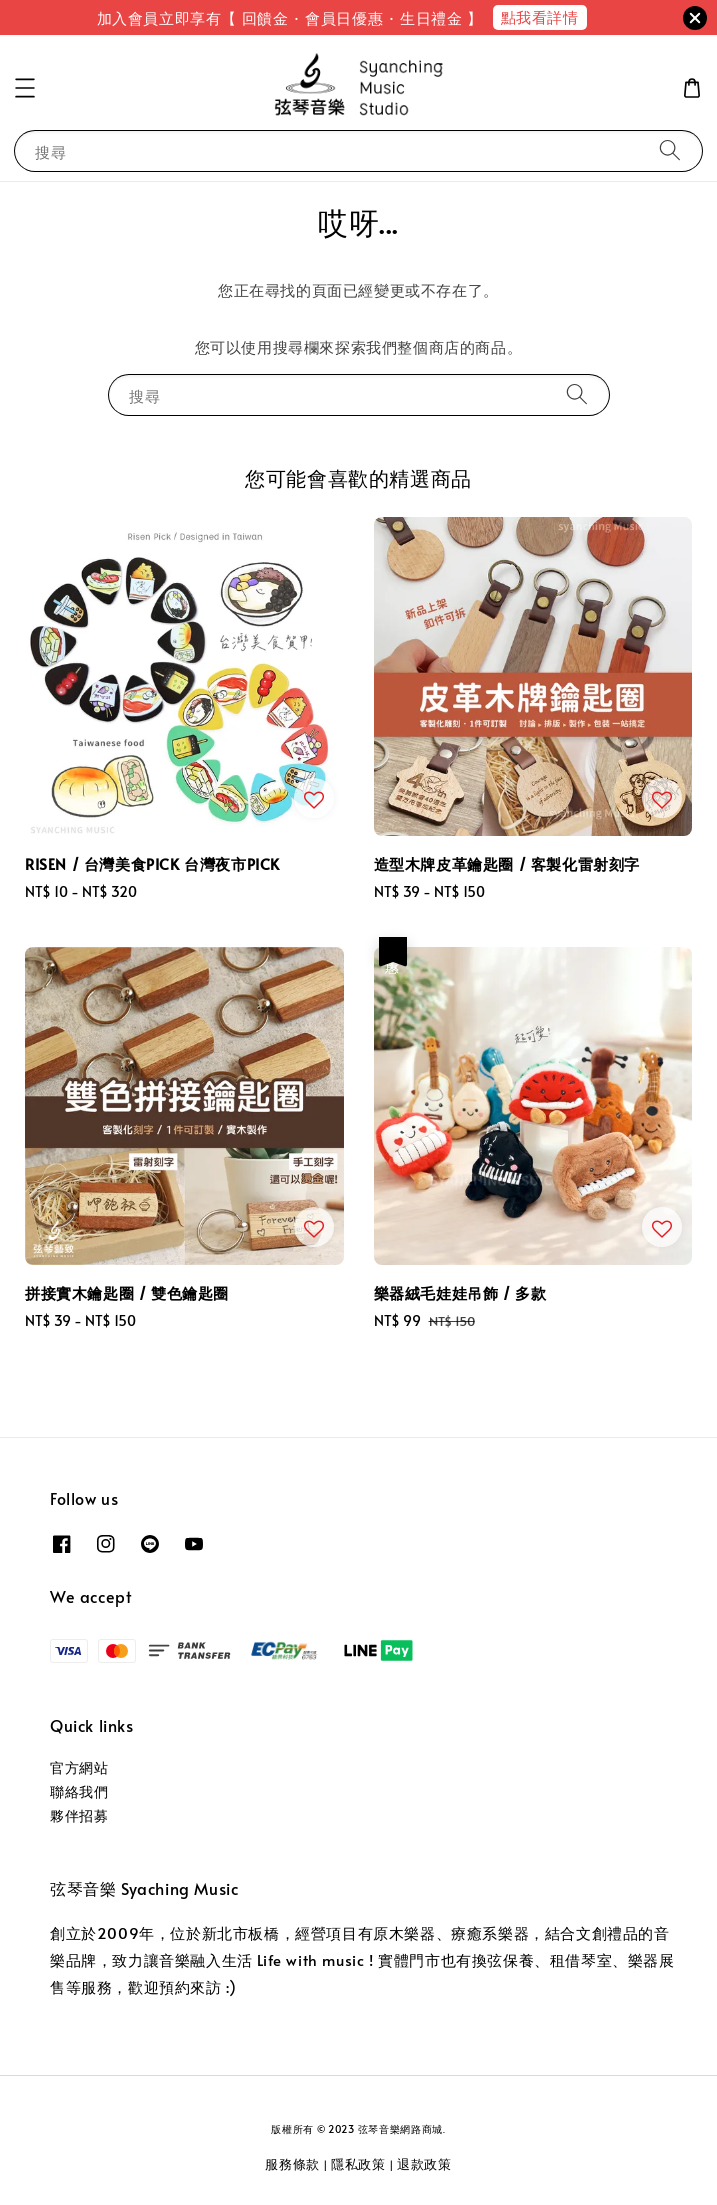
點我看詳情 (540, 16)
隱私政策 (358, 2164)
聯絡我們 (79, 1791)
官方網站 (79, 1767)
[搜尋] (670, 150)
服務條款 (292, 2164)
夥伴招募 (79, 1815)
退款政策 (424, 2164)
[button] (25, 88)
